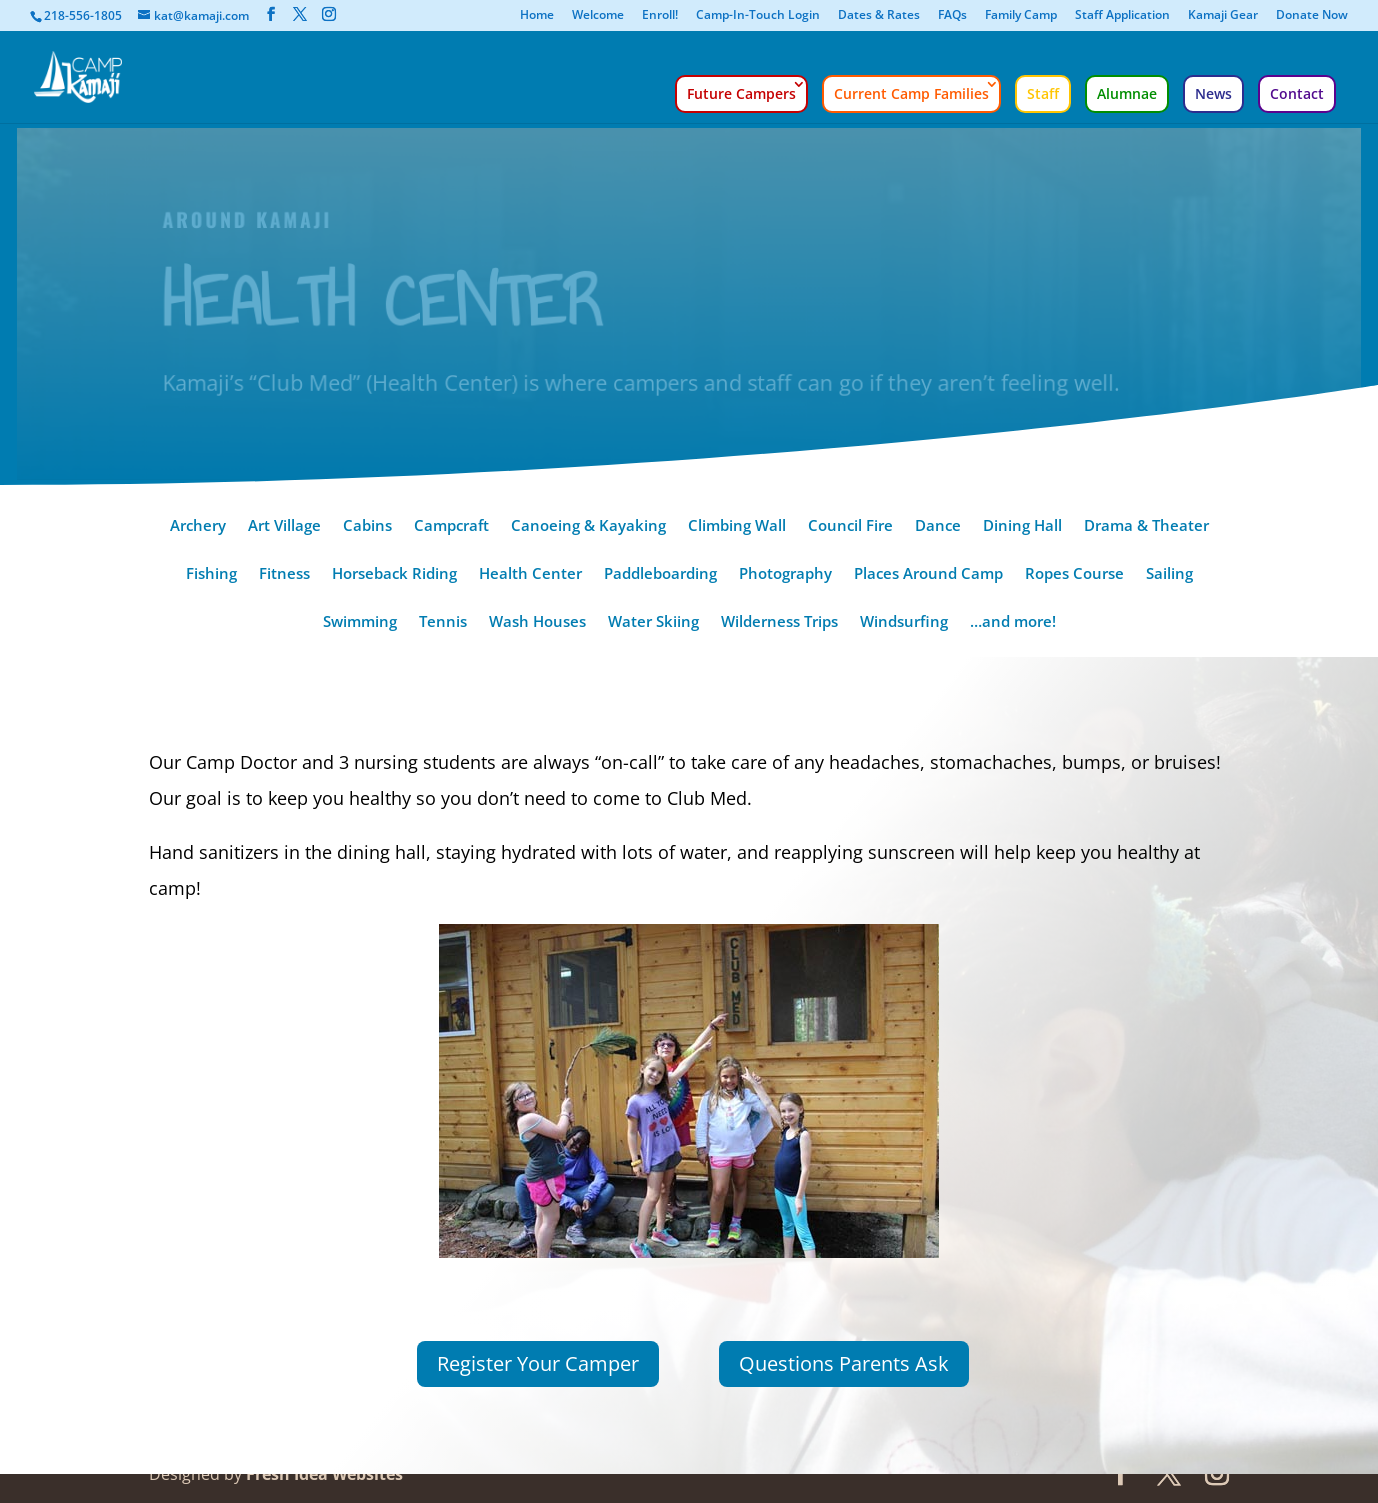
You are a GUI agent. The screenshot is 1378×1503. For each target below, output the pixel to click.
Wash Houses (537, 622)
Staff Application (1122, 16)
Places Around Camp (928, 574)
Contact (1297, 93)
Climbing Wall (737, 526)
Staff (1043, 93)
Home (537, 16)
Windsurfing (904, 622)
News (1213, 93)
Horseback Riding (394, 574)
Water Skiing (653, 622)
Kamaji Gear (1223, 16)
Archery (198, 526)
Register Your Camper (538, 1363)
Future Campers (741, 93)
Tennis (443, 622)
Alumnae (1127, 93)
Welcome (598, 16)
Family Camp (1021, 16)
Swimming (360, 622)
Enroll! (660, 16)
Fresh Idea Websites (324, 1474)
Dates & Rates (879, 16)
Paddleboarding (660, 574)
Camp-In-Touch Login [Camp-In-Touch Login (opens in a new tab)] (758, 16)
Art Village (284, 526)
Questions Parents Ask (844, 1363)
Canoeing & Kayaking (588, 526)
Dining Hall (1022, 526)
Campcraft (451, 526)
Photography (785, 574)
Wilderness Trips (779, 622)
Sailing (1169, 574)
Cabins (367, 526)
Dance (938, 526)
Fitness (284, 574)
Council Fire (850, 526)
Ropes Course (1074, 574)
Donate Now (1312, 16)
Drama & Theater (1146, 526)
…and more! (1013, 622)
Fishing (211, 574)
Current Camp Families (911, 93)
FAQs (952, 16)
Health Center (530, 574)
